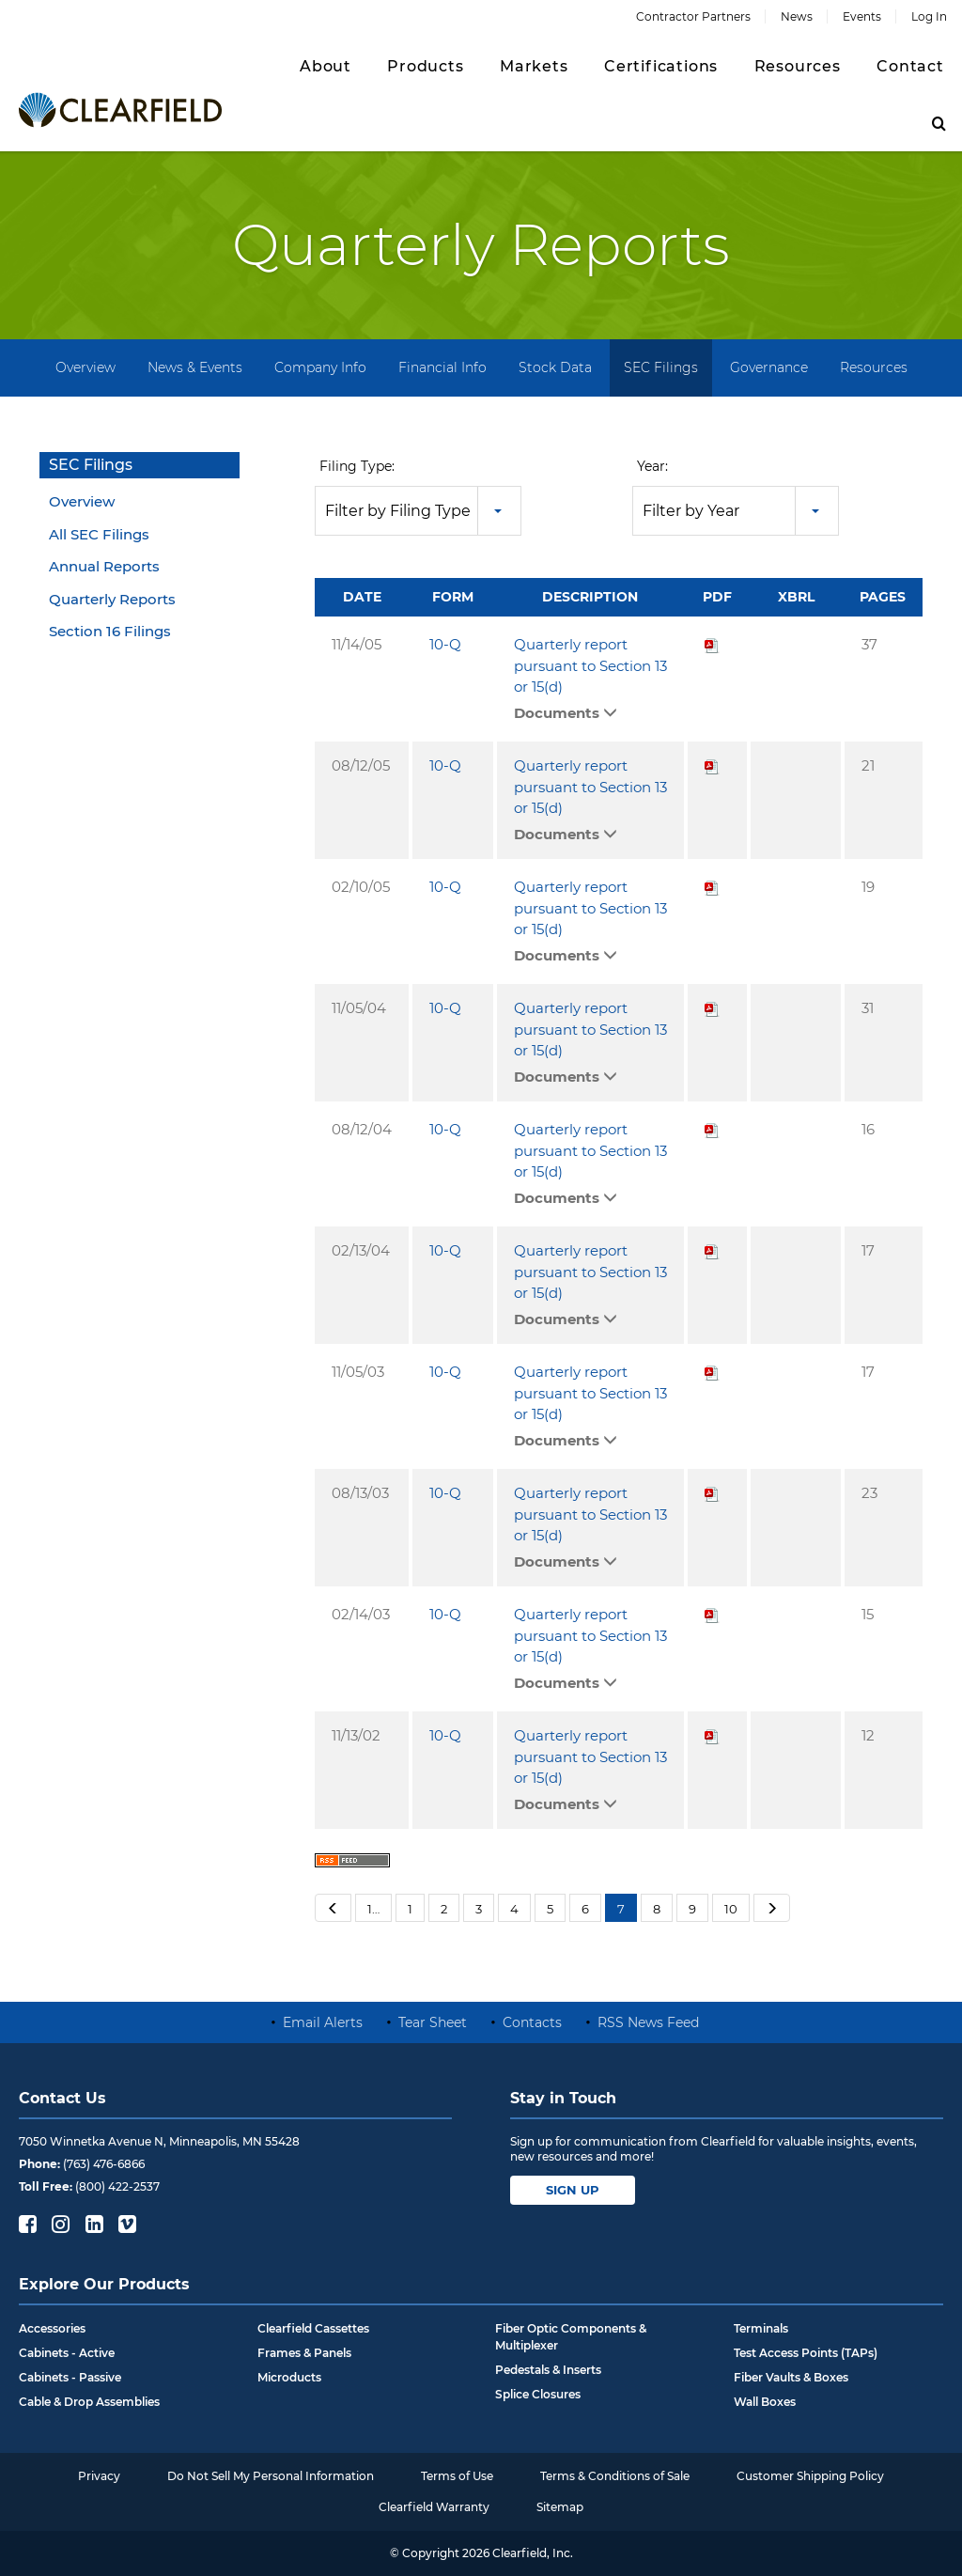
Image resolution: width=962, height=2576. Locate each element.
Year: (652, 466)
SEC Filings (661, 367)
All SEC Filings (99, 534)
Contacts (532, 2022)
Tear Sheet (432, 2022)
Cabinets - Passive (70, 2377)
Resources (874, 367)
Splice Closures (538, 2394)
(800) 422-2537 (117, 2186)
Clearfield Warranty (434, 2507)
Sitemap (559, 2507)
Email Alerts (323, 2022)
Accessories (52, 2328)
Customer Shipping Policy (810, 2476)
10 (730, 1908)
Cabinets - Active (67, 2353)
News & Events (194, 367)
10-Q (445, 644)
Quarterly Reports (112, 599)
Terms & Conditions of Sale (615, 2476)
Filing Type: (357, 466)
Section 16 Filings (110, 631)
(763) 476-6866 (104, 2164)
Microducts (289, 2377)
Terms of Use (457, 2476)
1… (373, 1908)
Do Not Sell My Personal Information (270, 2476)
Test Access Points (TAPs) (805, 2353)
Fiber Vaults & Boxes (791, 2377)
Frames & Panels (304, 2353)
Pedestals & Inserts (548, 2370)
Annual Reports (104, 566)
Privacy (99, 2476)
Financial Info (442, 367)
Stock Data (555, 367)
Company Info (320, 367)
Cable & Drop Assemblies (89, 2402)
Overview (85, 367)
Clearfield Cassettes (313, 2328)
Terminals (761, 2328)
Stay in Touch (563, 2098)
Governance (769, 367)
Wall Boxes (765, 2402)
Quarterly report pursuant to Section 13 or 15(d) (590, 665)
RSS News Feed (648, 2022)
